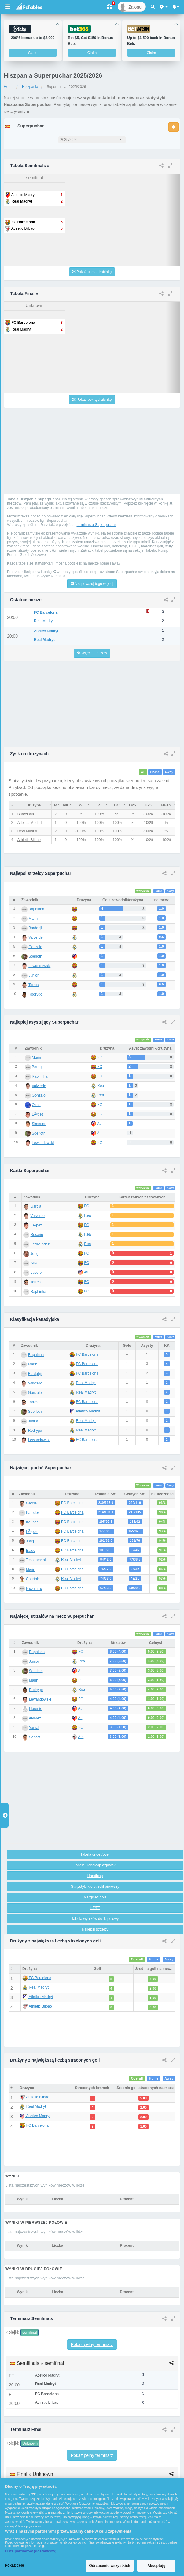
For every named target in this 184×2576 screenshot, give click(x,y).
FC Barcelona (87, 1354)
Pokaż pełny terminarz (92, 2344)
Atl (96, 1123)
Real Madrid (27, 831)
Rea (97, 1085)
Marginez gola (94, 1897)
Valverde (35, 937)
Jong (35, 1253)
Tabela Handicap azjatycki (95, 1865)
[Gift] (110, 7)
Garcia (36, 1206)
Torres (33, 985)
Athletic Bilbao (29, 840)
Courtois (33, 1579)
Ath (80, 1737)
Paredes (33, 1513)
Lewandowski (39, 966)
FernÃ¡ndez (40, 1244)
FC (96, 1057)
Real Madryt (86, 1383)
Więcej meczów (92, 653)
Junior (33, 975)
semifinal (29, 2332)
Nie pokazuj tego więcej (92, 584)
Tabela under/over (95, 1854)
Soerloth (35, 956)
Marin (33, 918)
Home (8, 87)
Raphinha (36, 909)
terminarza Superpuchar (96, 525)
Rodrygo (35, 994)
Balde (30, 1551)
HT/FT (95, 1908)
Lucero (36, 1272)
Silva (35, 1263)
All (143, 772)
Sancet (34, 1737)
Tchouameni (36, 1560)
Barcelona (25, 814)
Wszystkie (143, 891)
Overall (137, 1959)
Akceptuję (156, 2565)
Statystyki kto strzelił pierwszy (95, 1886)
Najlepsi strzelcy (95, 1929)
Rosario (37, 1235)
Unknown (30, 2443)
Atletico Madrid (29, 822)
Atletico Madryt (88, 1411)
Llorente (35, 1709)
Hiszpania (30, 87)
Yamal (34, 1728)
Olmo (36, 1105)
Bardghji (35, 928)
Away (168, 772)
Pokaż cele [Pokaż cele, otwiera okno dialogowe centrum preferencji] (14, 2565)
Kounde (32, 1522)
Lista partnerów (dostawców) (31, 2551)
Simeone (39, 1124)
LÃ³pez (37, 1114)
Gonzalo (35, 947)
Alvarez (35, 1718)
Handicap (95, 1876)
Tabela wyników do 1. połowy (95, 1918)
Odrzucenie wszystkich (109, 2565)
